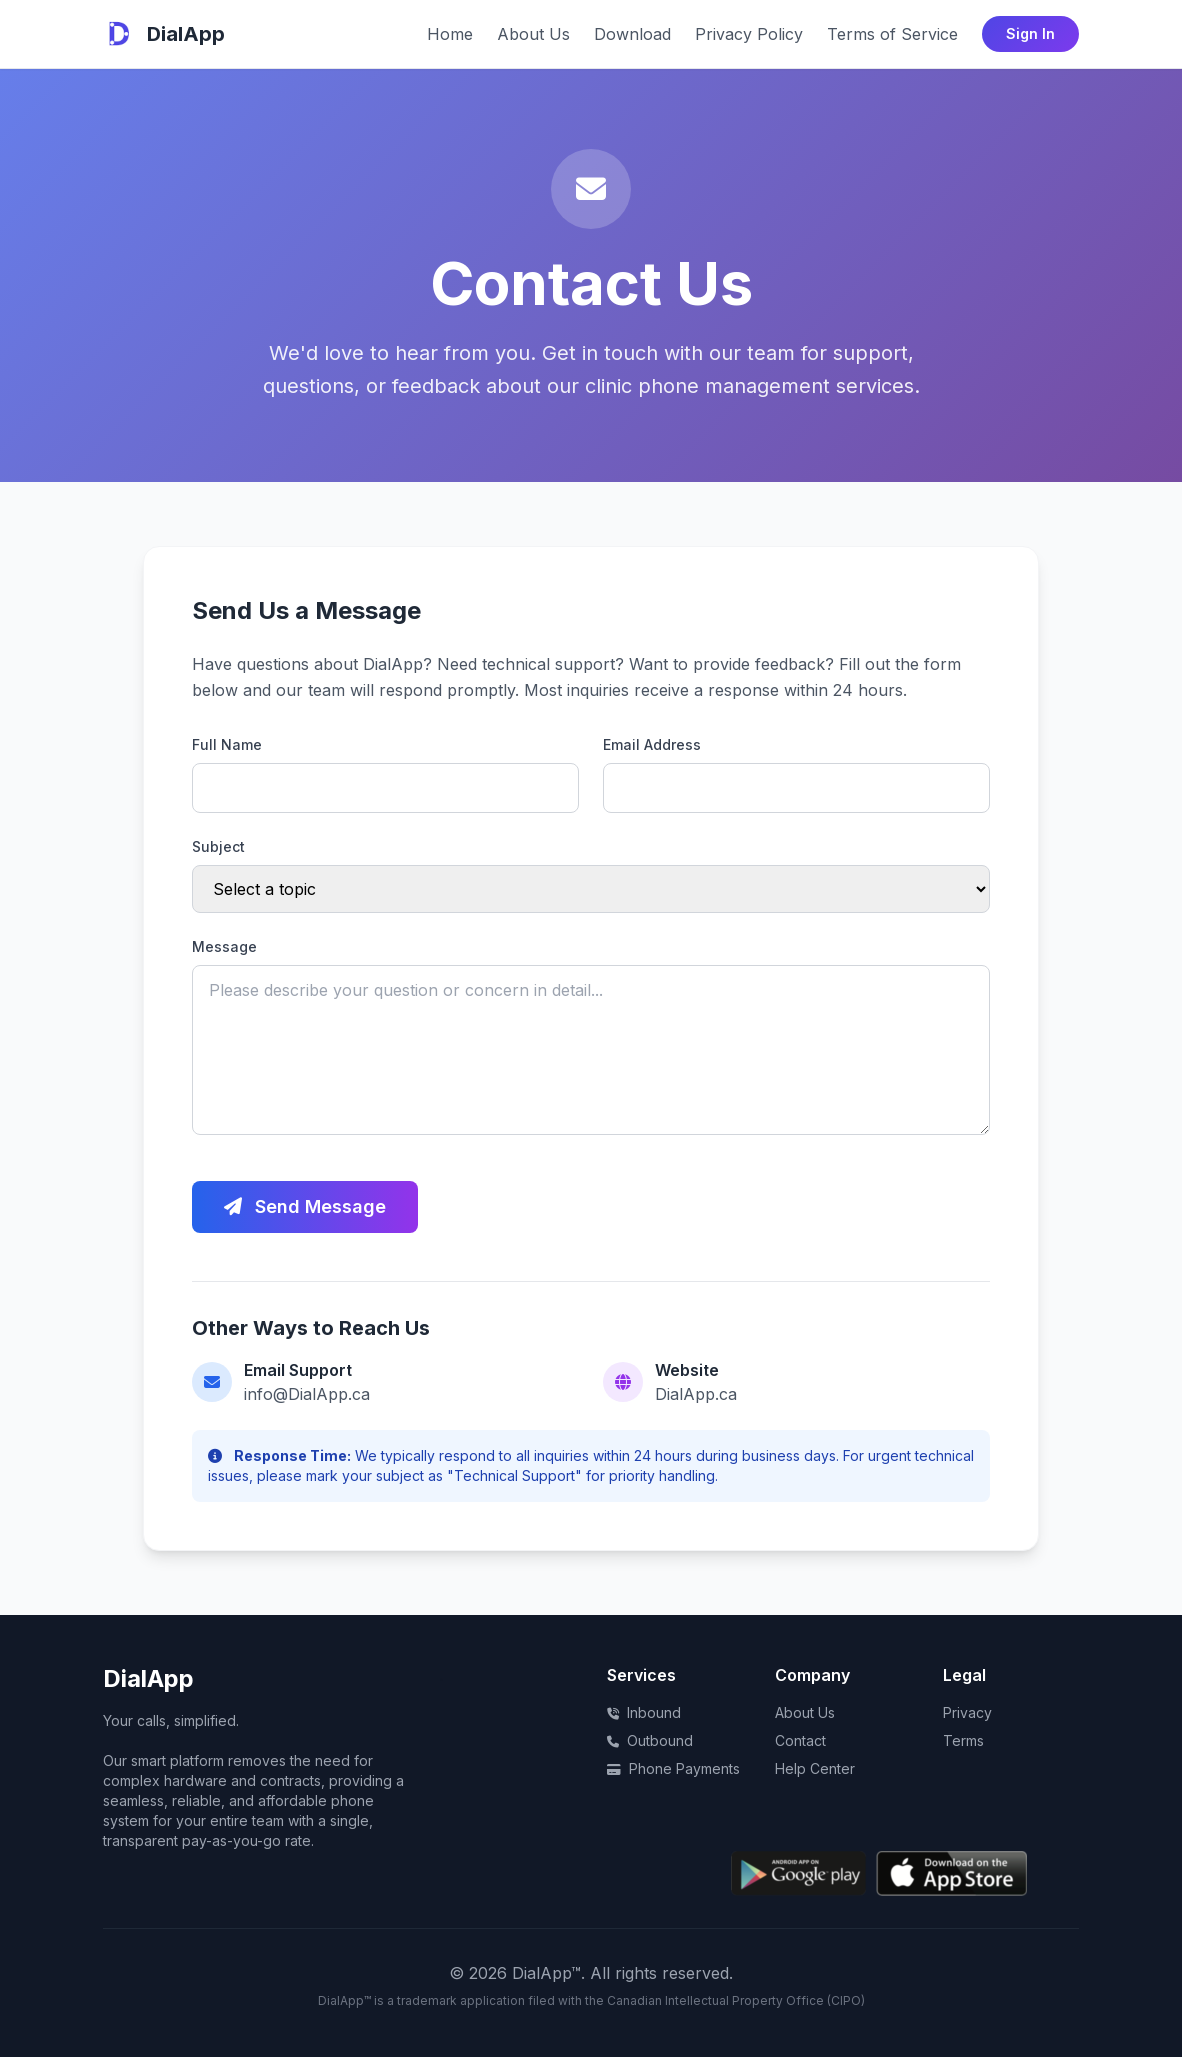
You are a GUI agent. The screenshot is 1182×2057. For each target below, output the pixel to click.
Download (632, 34)
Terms (963, 1740)
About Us (533, 34)
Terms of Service (892, 34)
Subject (218, 846)
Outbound (650, 1740)
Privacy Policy (749, 34)
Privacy (967, 1712)
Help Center (815, 1768)
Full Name (227, 744)
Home (450, 34)
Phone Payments (673, 1768)
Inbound (644, 1712)
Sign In (1030, 33)
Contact (800, 1740)
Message (224, 946)
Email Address (652, 744)
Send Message (305, 1206)
